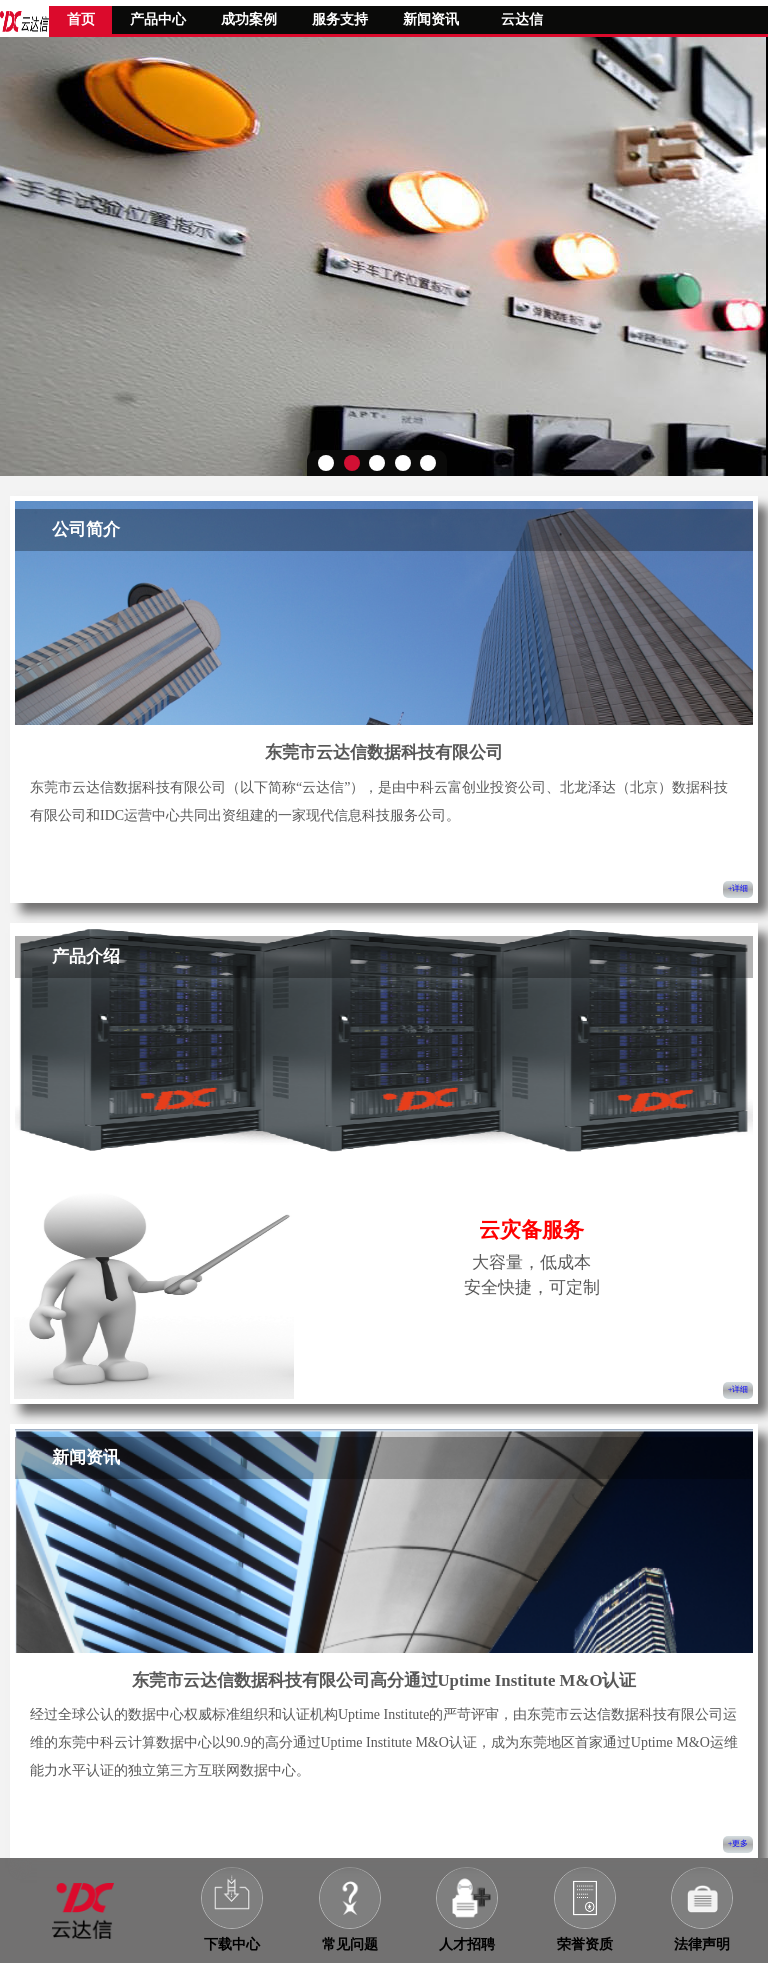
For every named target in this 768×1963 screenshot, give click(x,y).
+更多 (738, 1843)
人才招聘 (467, 1944)
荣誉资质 (585, 1944)
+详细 (738, 888)
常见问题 (350, 1944)
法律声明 (702, 1944)
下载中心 (232, 1944)
